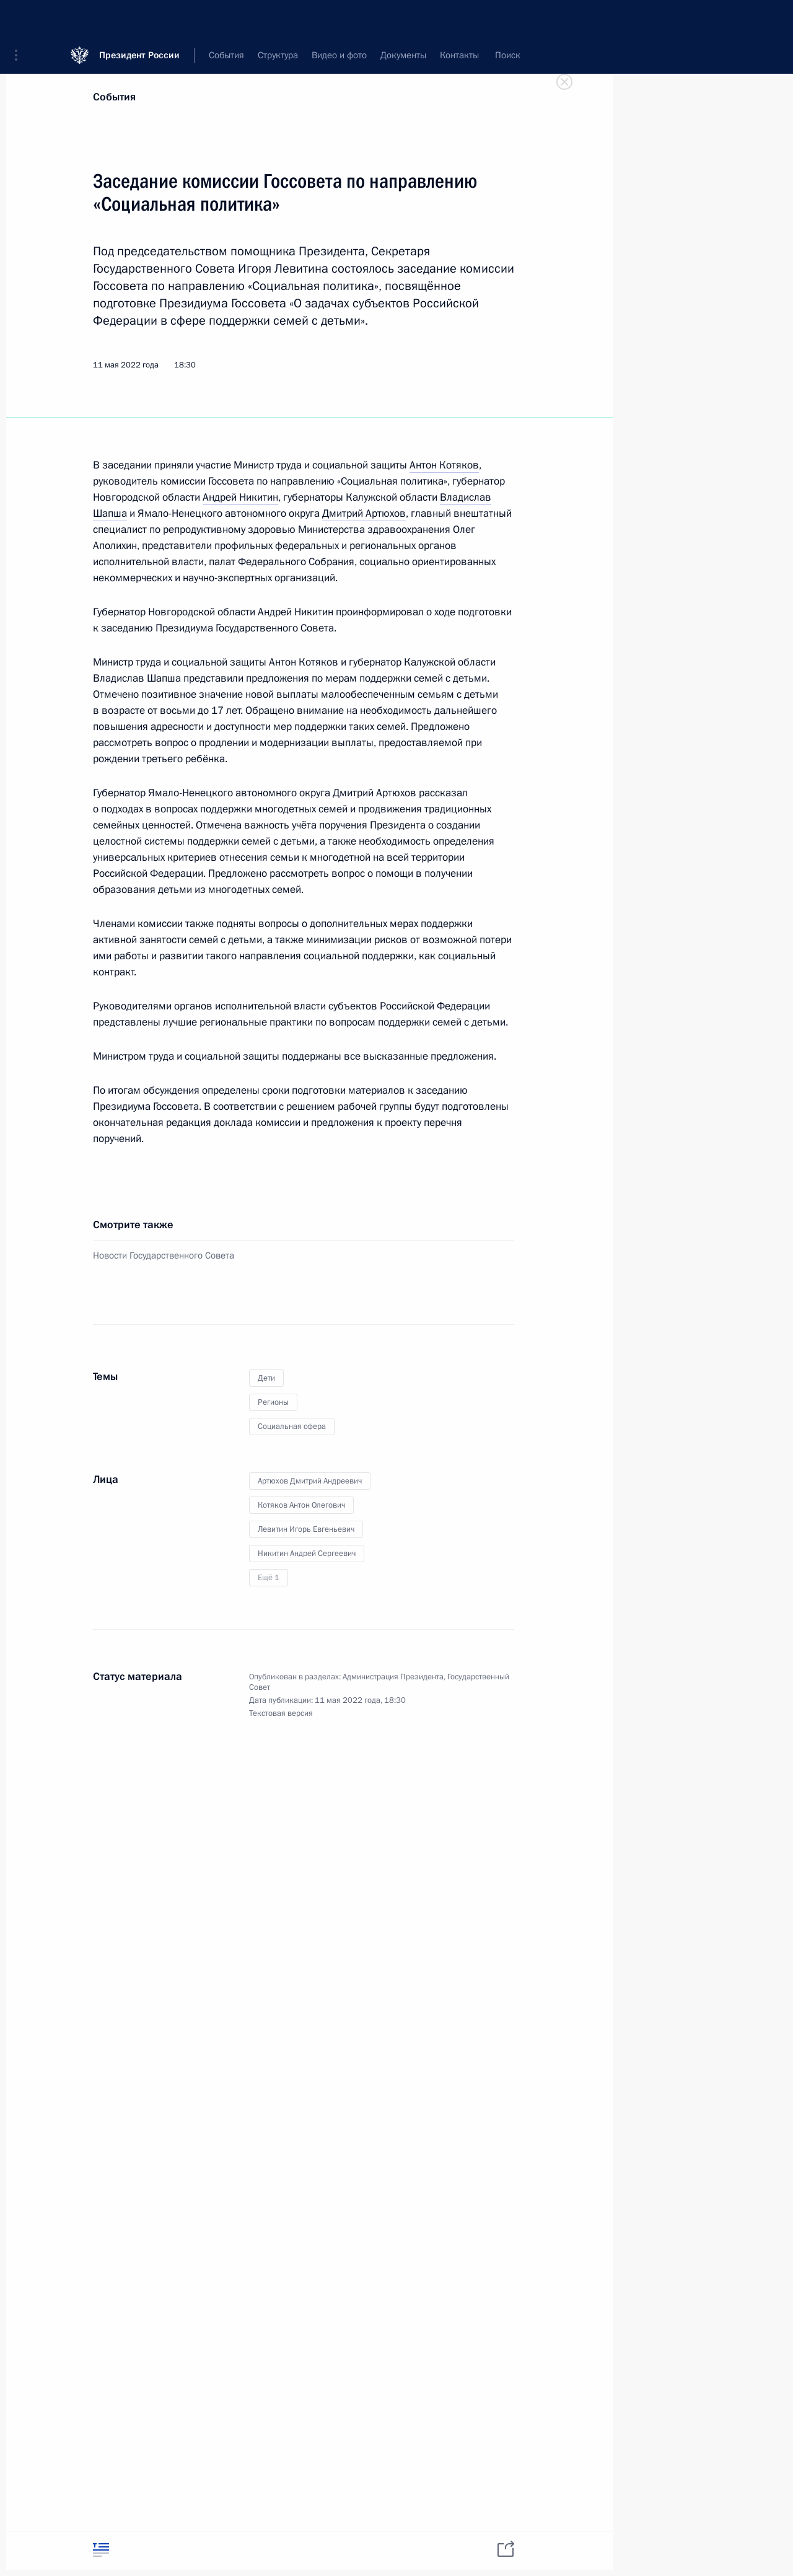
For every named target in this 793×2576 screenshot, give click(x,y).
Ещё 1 (268, 1577)
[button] (20, 18)
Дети (266, 1378)
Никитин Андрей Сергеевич (307, 1553)
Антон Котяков (444, 465)
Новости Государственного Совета (163, 1255)
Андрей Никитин (240, 497)
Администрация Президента (393, 1676)
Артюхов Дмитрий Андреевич (310, 1481)
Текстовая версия (281, 1713)
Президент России (139, 18)
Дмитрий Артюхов (364, 513)
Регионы (273, 1402)
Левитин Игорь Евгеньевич (306, 1529)
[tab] (101, 2549)
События (114, 97)
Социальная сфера (292, 1426)
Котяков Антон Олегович (301, 1505)
